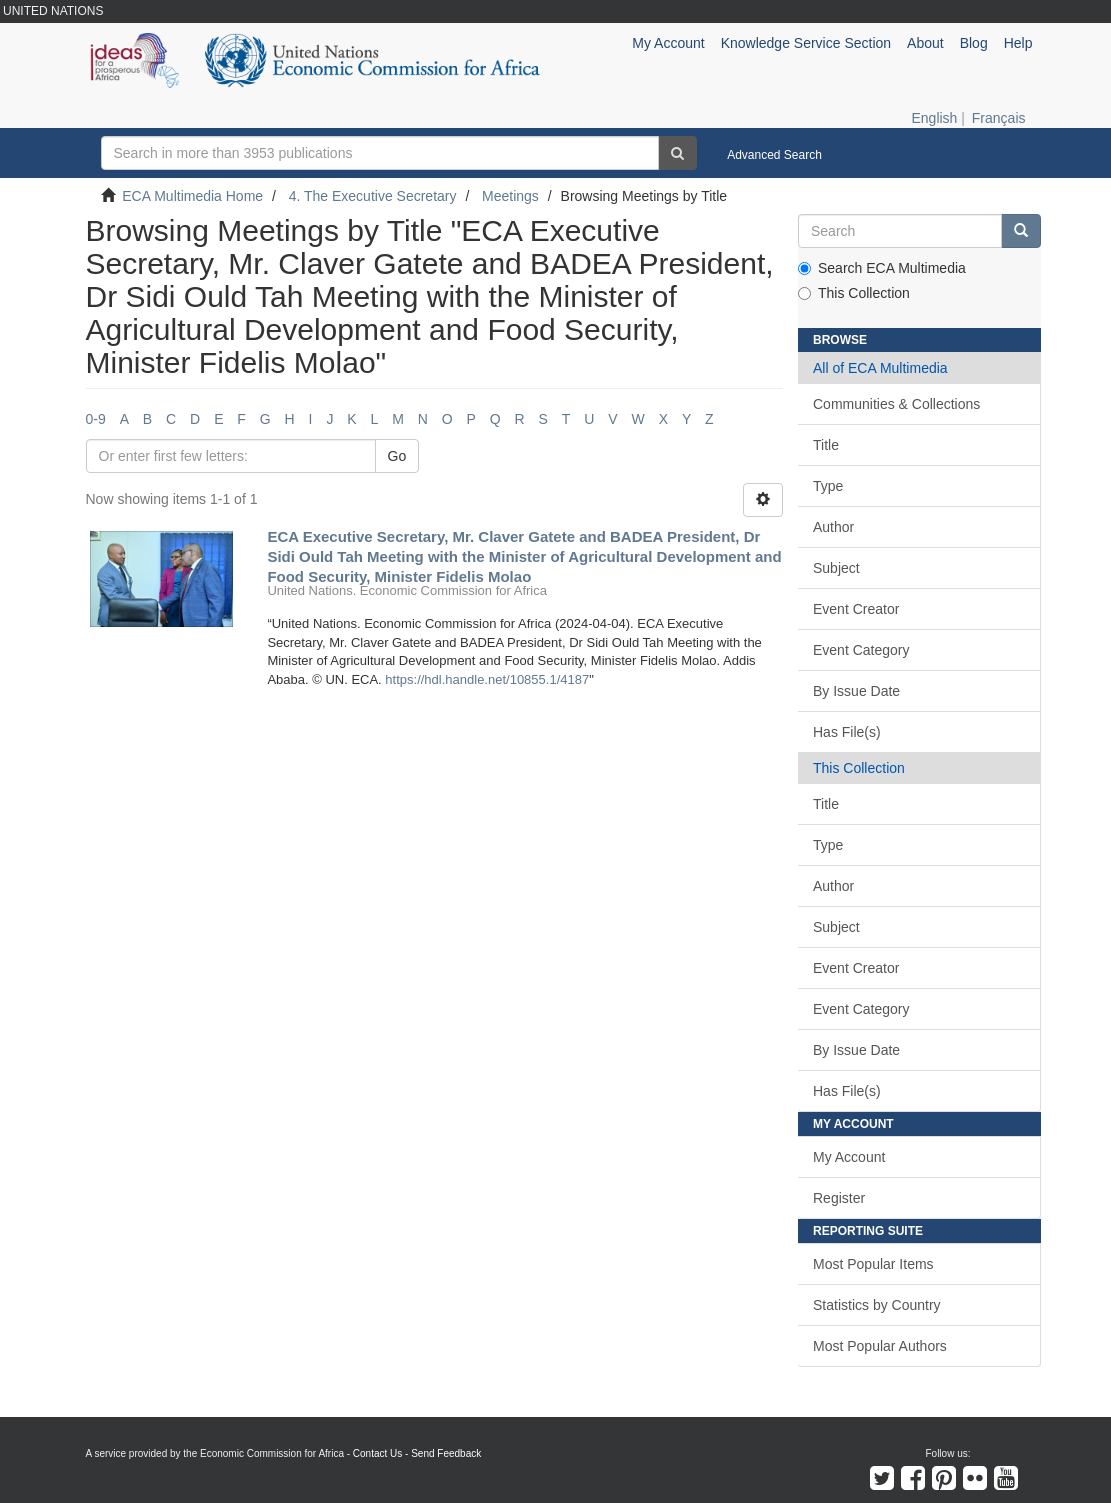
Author (833, 527)
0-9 (96, 419)
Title (826, 445)
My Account (849, 1157)
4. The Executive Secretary (373, 196)
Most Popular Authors (880, 1346)
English (934, 118)
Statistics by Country (877, 1305)
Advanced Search (774, 155)
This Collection (854, 293)
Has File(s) (847, 732)
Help (1018, 43)
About (925, 43)
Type (828, 486)
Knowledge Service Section (806, 43)
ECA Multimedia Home (192, 196)
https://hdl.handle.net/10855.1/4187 (487, 679)
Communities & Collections (896, 404)
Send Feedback (446, 1453)
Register (839, 1198)
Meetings (510, 196)
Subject (836, 568)
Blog (974, 43)
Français (999, 118)
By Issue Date (856, 691)
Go (397, 456)
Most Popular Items (873, 1264)
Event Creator (856, 609)
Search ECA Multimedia (882, 268)
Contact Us (377, 1453)
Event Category (861, 650)
